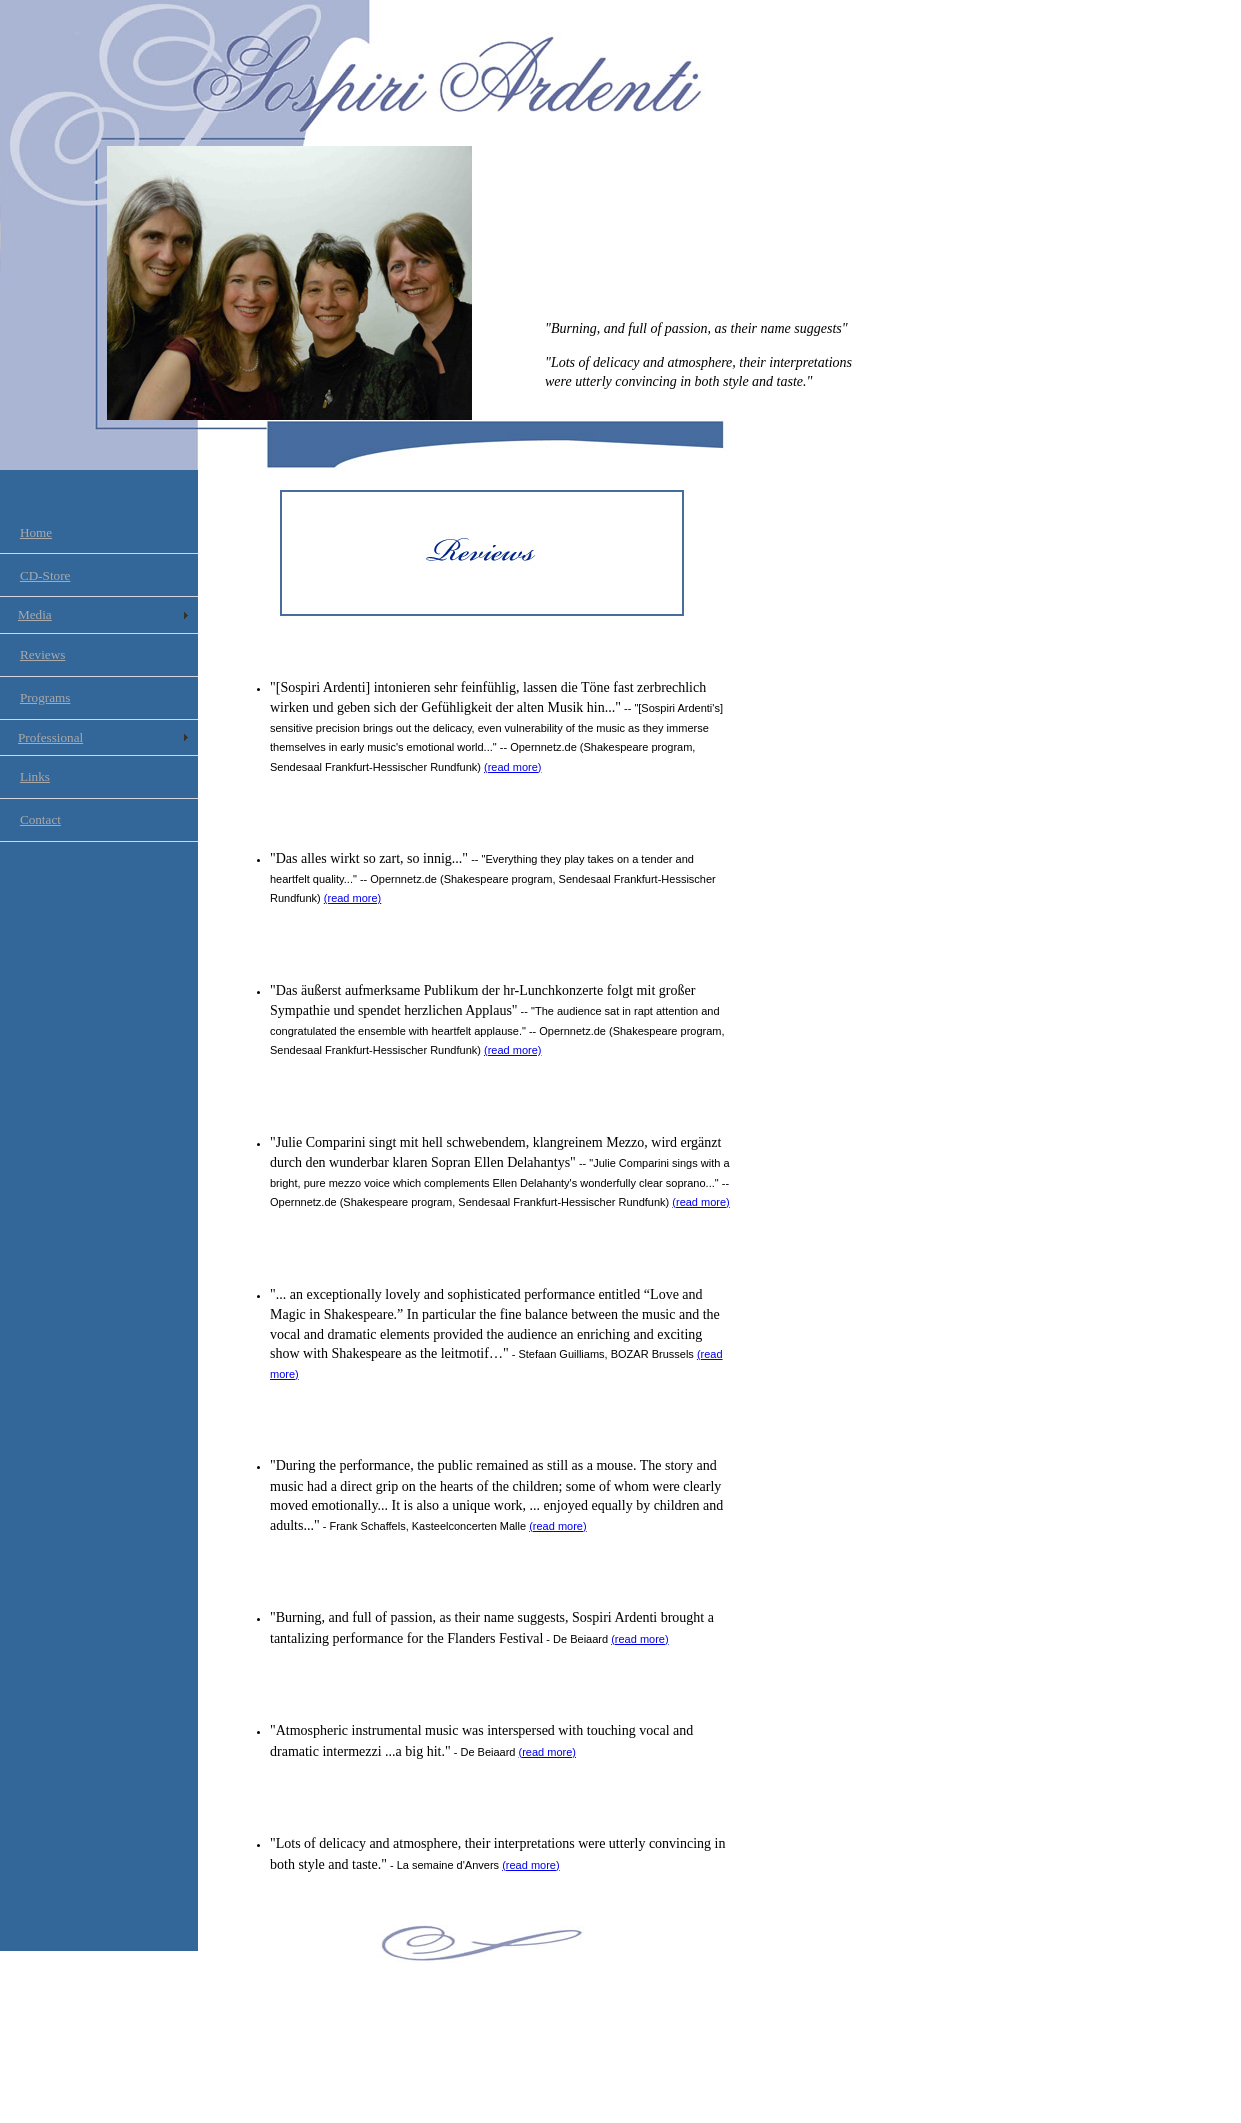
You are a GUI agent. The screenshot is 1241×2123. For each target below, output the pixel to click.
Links (35, 776)
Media (35, 614)
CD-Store (45, 575)
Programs (45, 697)
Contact (40, 819)
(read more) (512, 767)
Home (36, 532)
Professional (50, 737)
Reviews (42, 654)
